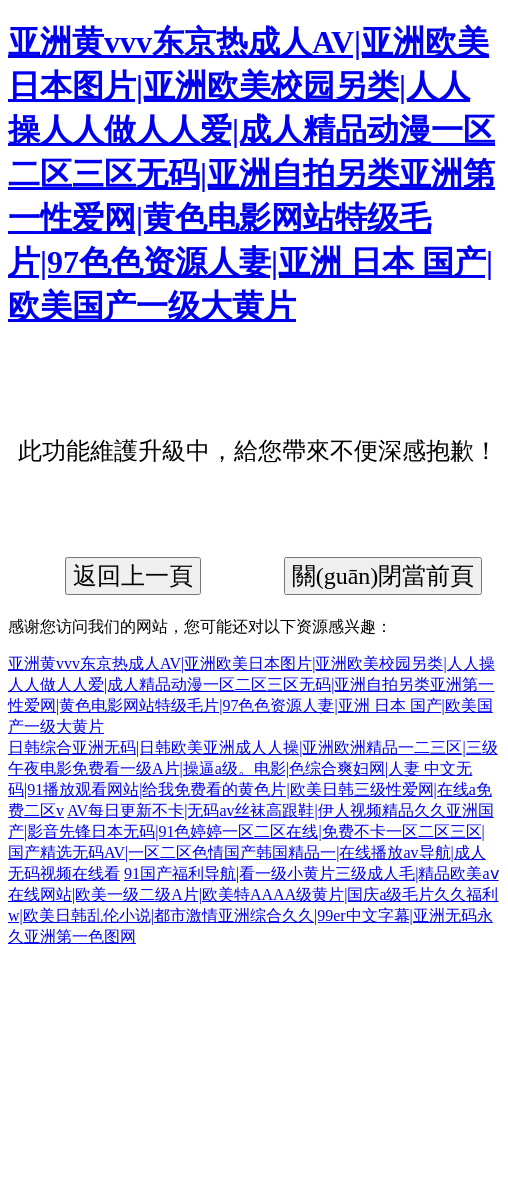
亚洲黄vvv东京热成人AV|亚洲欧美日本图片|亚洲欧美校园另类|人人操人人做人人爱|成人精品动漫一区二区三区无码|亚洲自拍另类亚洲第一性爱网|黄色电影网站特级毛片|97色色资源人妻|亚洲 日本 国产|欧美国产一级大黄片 (251, 174)
